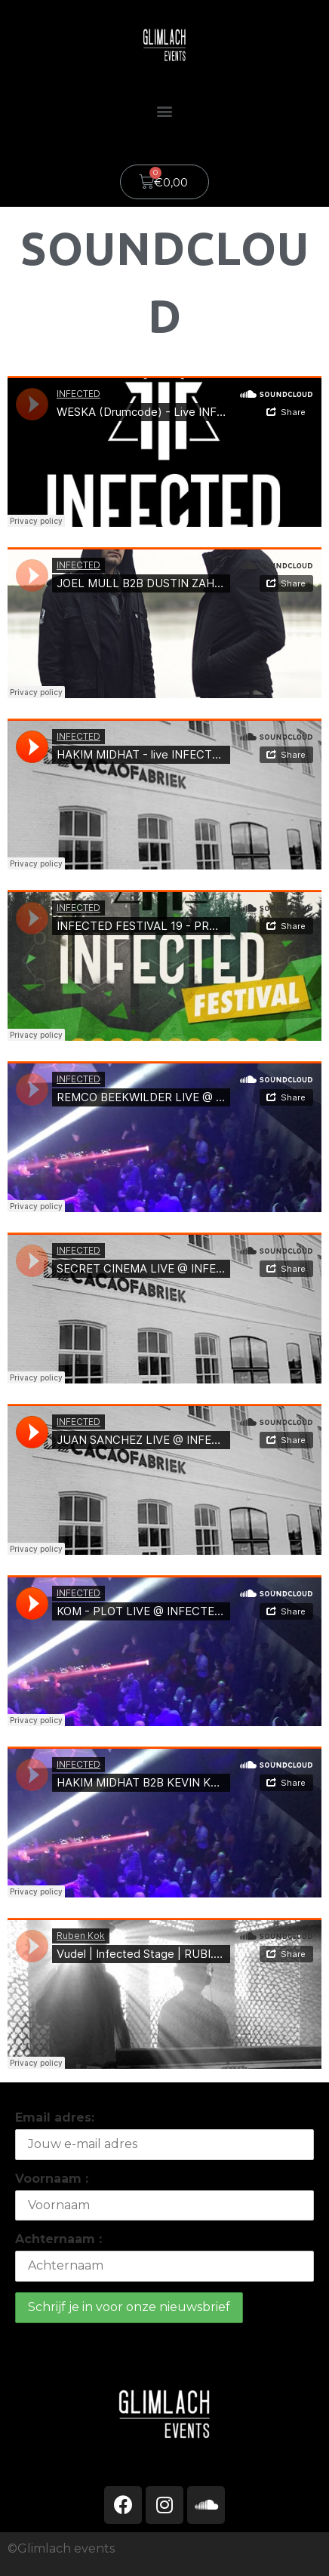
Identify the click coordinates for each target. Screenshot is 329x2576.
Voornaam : (51, 2178)
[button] (164, 110)
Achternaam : (58, 2239)
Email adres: (54, 2117)
